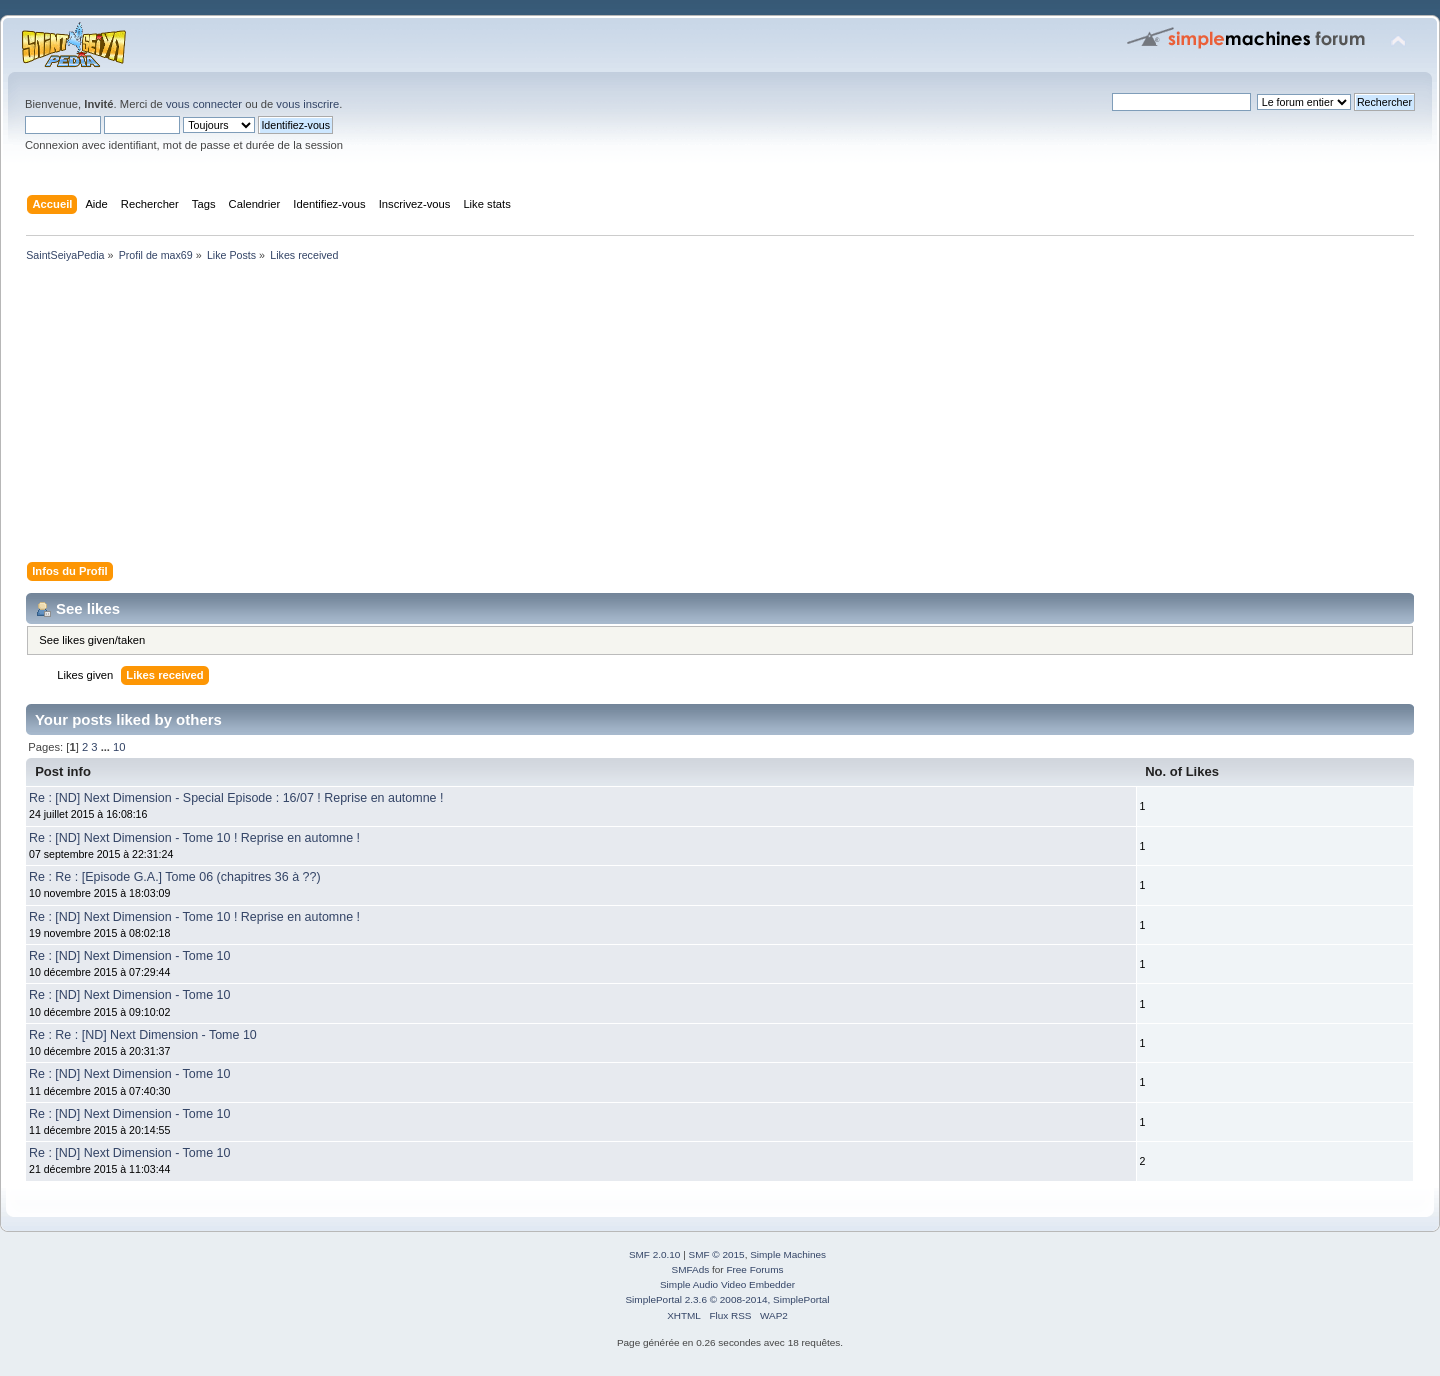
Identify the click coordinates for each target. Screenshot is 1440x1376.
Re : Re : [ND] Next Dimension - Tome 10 (143, 1035)
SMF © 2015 (717, 1254)
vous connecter (204, 104)
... (107, 747)
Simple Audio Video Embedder (727, 1284)
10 (119, 747)
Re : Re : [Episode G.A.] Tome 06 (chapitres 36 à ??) (175, 877)
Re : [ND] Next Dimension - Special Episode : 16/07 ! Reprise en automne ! (236, 798)
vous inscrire (307, 104)
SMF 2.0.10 (655, 1254)
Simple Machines (788, 1254)
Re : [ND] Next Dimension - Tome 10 (129, 956)
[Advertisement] (620, 416)
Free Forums (754, 1269)
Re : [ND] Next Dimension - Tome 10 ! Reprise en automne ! (194, 838)
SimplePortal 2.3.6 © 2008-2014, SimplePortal (727, 1299)
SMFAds (691, 1269)
